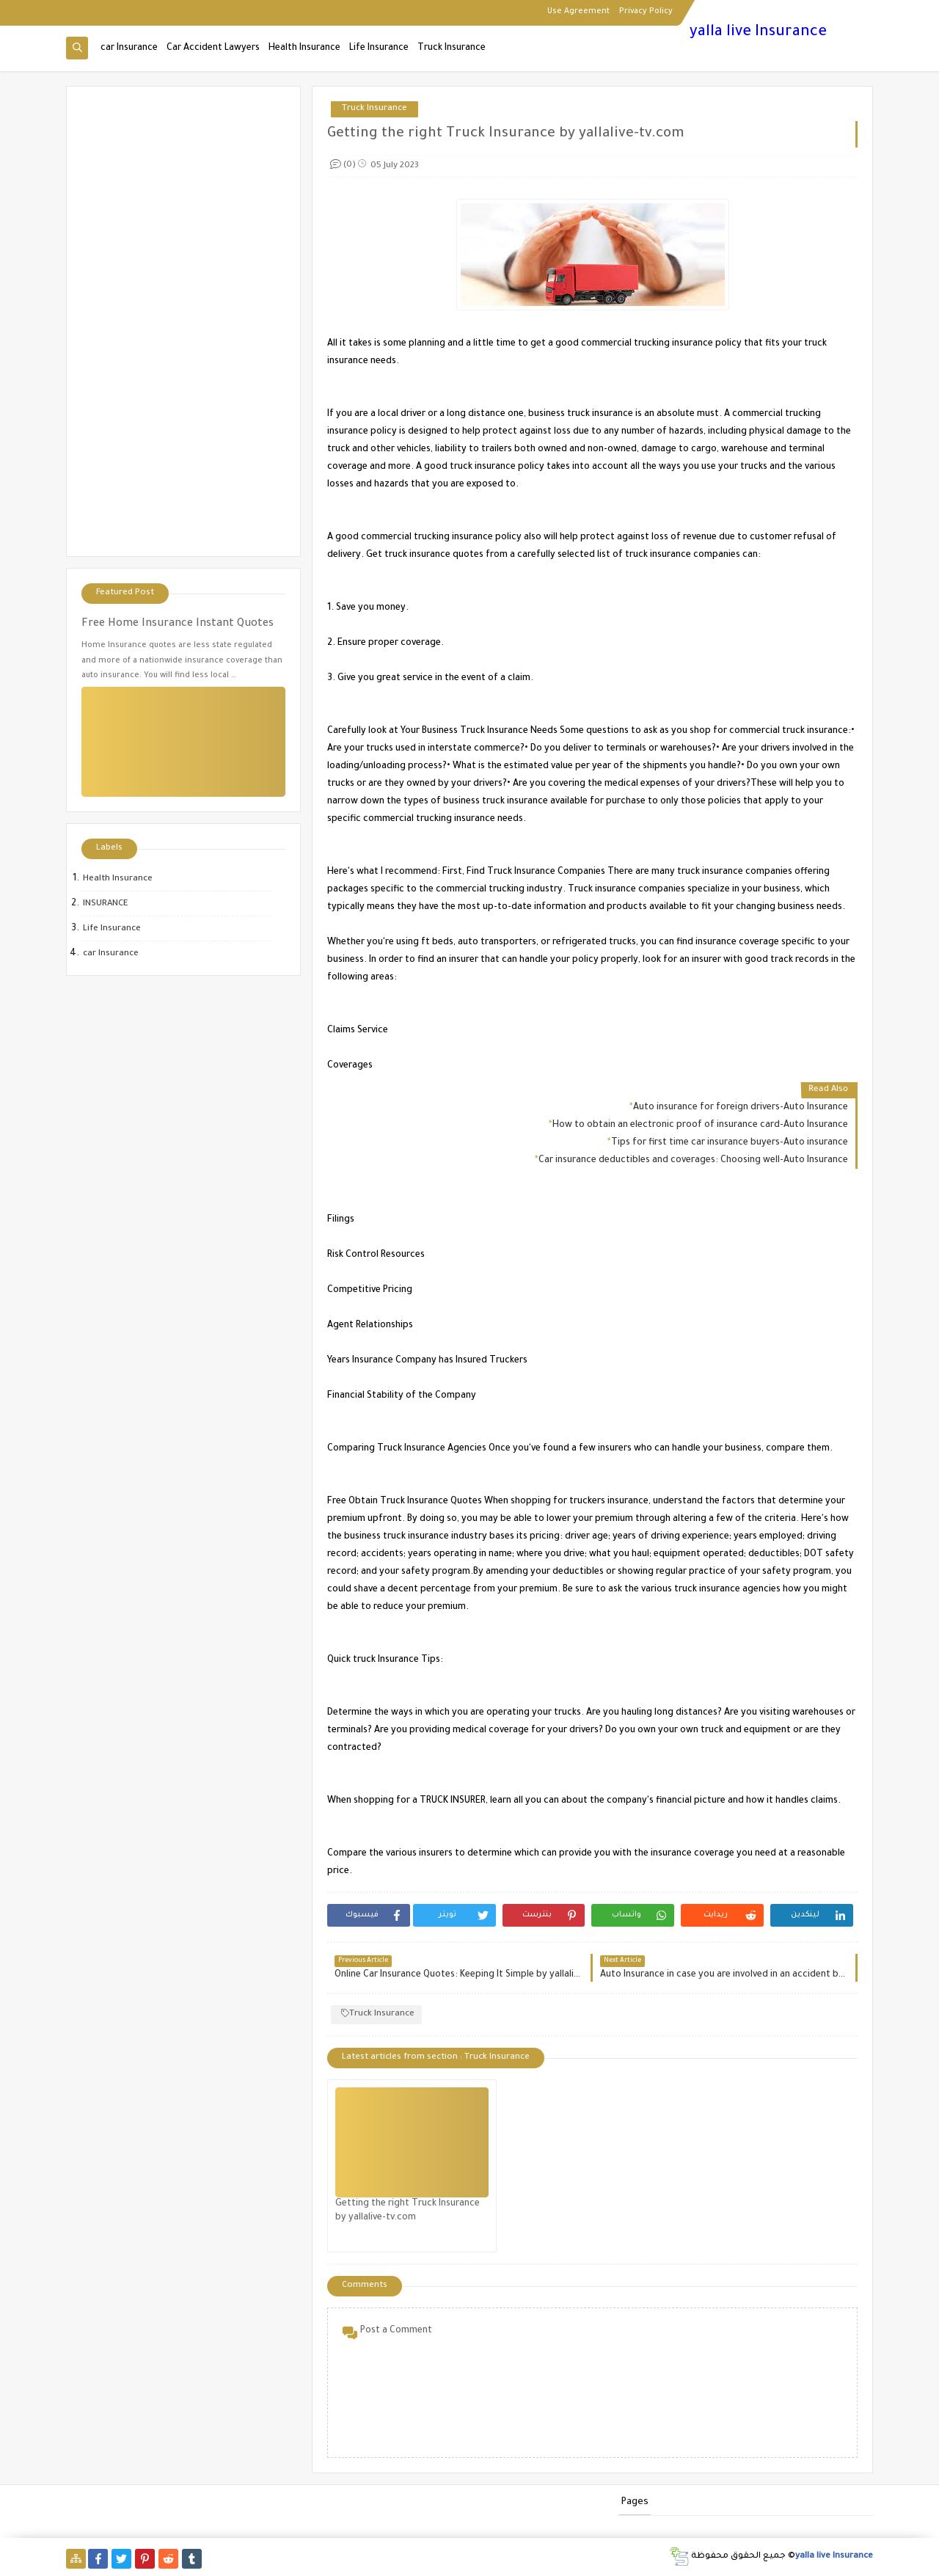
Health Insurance (304, 48)
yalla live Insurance (758, 33)
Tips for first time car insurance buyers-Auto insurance (729, 1143)
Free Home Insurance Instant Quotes (177, 624)
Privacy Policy (646, 11)
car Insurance (129, 48)
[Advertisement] (183, 321)
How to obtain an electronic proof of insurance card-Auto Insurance (700, 1125)
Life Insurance (379, 48)
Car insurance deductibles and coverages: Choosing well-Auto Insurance (693, 1161)
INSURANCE (105, 904)
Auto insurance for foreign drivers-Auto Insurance (740, 1108)
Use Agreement (578, 11)
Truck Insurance (451, 48)
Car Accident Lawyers (213, 48)
